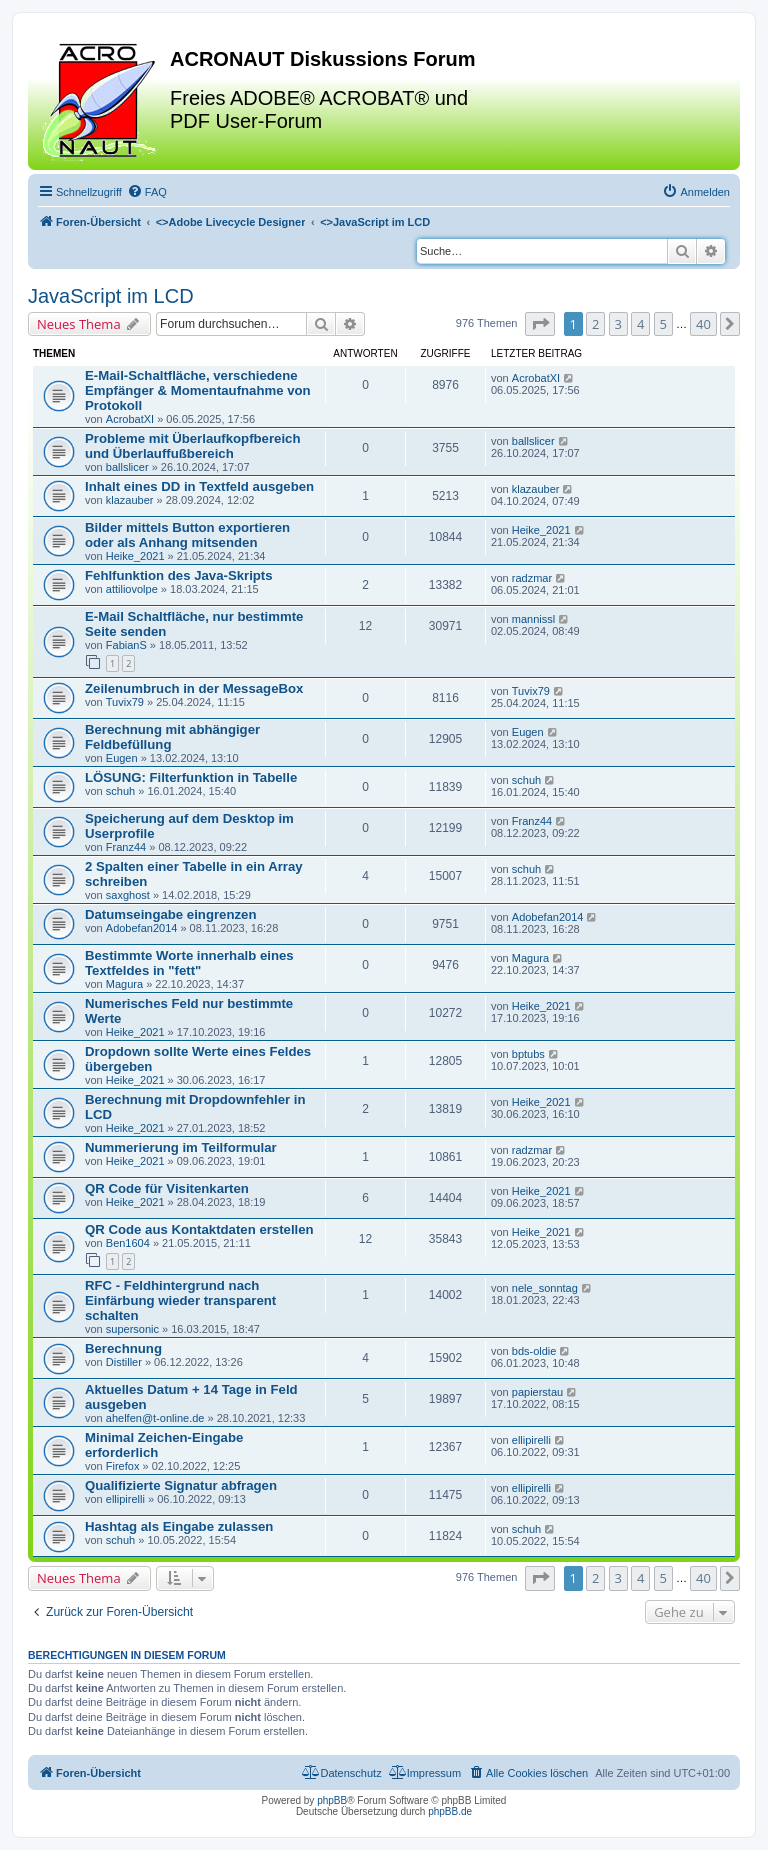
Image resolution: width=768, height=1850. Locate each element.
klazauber (130, 500)
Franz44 (126, 847)
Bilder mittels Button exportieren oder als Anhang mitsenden (187, 535)
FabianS (126, 645)
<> (231, 222)
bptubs (528, 1054)
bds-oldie (534, 1351)
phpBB (332, 1800)
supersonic (132, 1329)
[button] (540, 324)
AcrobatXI (130, 419)
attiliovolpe (132, 589)
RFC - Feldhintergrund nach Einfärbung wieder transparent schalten (180, 1300)
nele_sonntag (545, 1288)
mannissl (533, 619)
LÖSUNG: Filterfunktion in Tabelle (191, 777)
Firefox (123, 1466)
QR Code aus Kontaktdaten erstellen (199, 1229)
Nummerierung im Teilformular (181, 1147)
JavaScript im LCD (111, 296)
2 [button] (595, 324)
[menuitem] (147, 192)
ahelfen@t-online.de (155, 1418)
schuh (120, 791)
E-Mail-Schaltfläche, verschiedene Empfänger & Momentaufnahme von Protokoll (198, 390)
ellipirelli (531, 1440)
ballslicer (127, 467)
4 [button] (640, 324)
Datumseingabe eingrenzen (170, 914)
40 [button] (703, 324)
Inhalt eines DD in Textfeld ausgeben (199, 486)
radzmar (532, 578)
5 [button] (663, 324)
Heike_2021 (135, 556)
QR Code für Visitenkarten (167, 1188)
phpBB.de (450, 1811)
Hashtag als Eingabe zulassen (179, 1526)
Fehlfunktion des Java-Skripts (179, 575)
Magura (124, 984)
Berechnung (123, 1348)
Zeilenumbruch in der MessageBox (194, 688)
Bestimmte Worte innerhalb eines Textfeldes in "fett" (189, 963)
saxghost (128, 895)
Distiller (124, 1362)
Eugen (122, 758)
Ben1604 (128, 1243)
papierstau (537, 1392)
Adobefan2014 (142, 928)
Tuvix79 (125, 702)
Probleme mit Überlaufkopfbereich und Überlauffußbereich (192, 446)
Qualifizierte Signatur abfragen (181, 1485)
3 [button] (618, 324)
